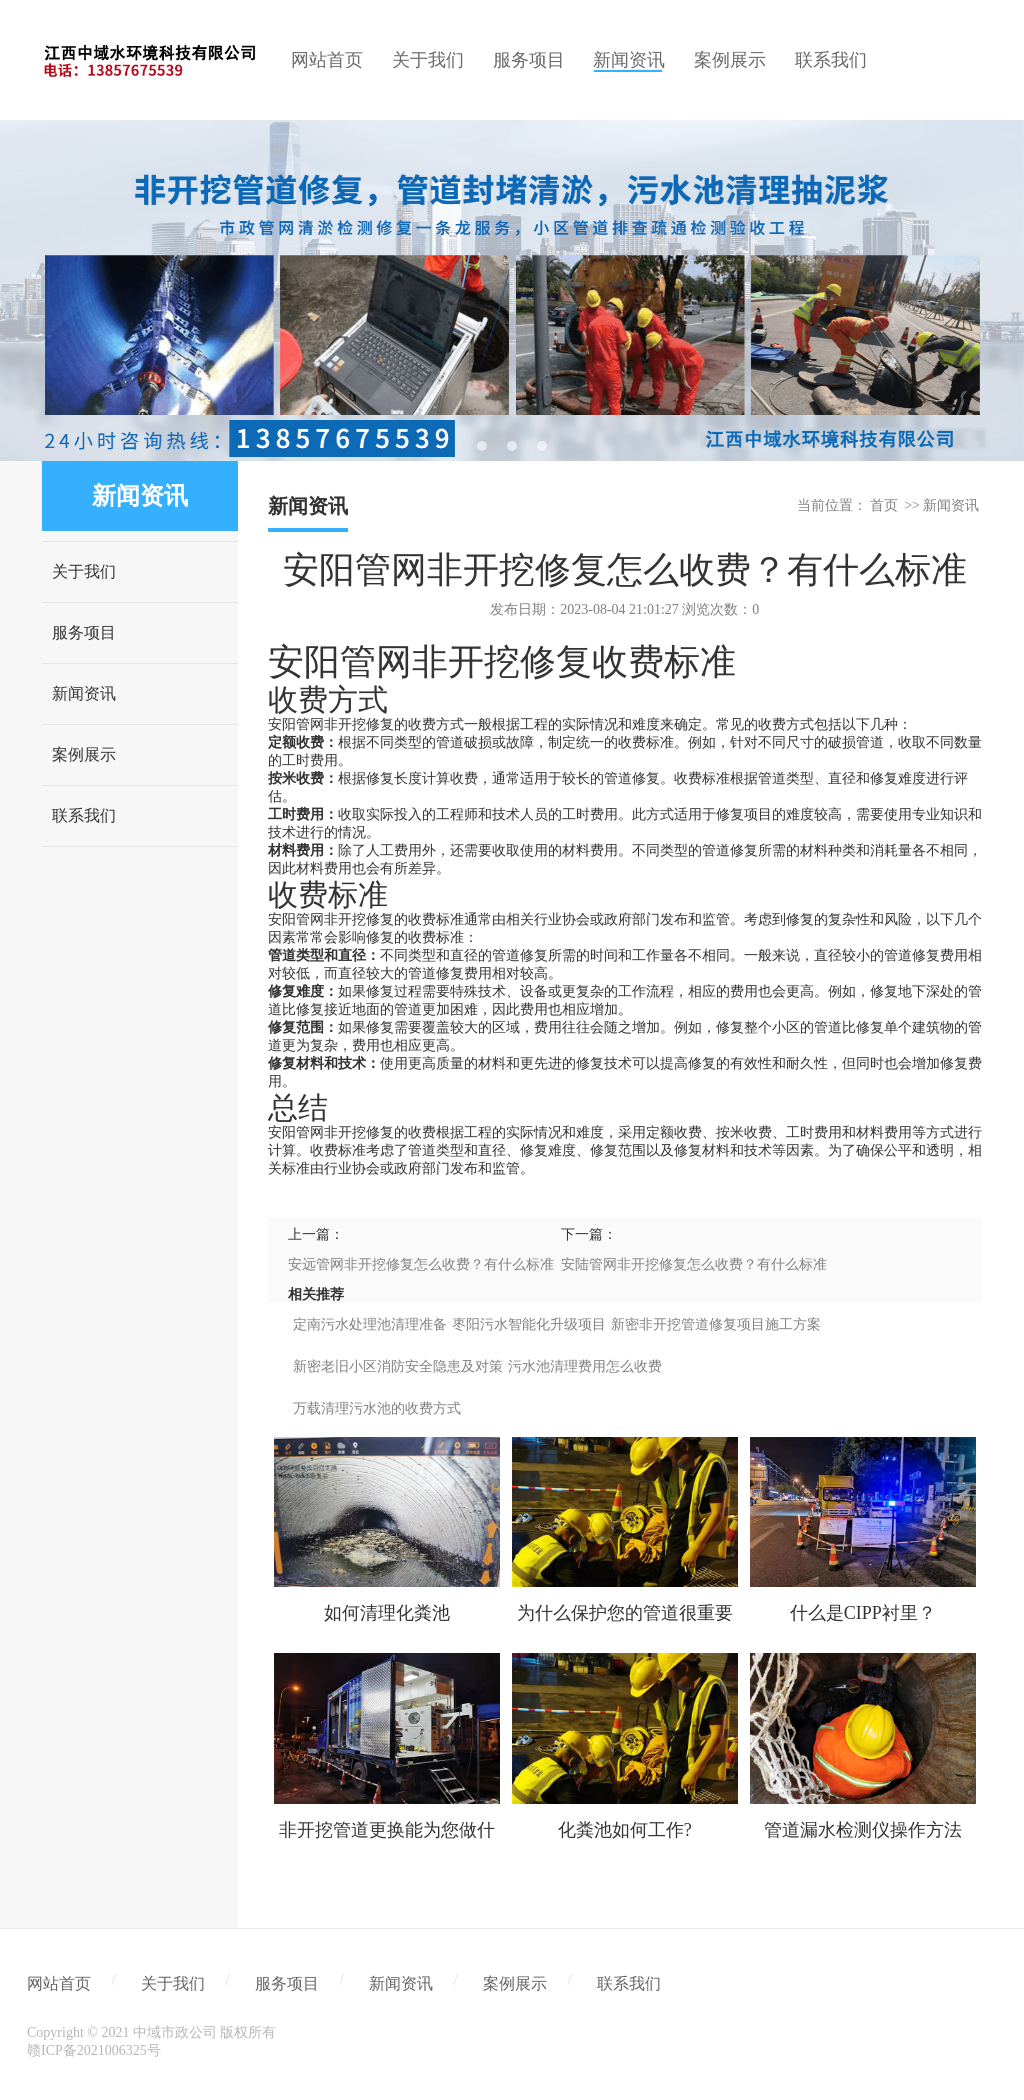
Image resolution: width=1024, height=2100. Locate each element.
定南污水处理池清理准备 (370, 1324)
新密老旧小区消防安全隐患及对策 (398, 1366)
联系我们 (84, 815)
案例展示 (84, 754)
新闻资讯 (84, 693)
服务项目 (84, 632)
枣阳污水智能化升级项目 (529, 1324)
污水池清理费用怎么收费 (585, 1366)
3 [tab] (542, 446)
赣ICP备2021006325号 (94, 2050)
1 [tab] (482, 446)
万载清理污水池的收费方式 (377, 1408)
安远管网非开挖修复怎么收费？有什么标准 (421, 1264)
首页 (884, 505)
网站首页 (59, 1983)
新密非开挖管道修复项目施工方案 (716, 1324)
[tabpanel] (512, 290)
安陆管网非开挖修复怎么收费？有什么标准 (694, 1264)
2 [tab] (512, 446)
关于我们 (84, 571)
